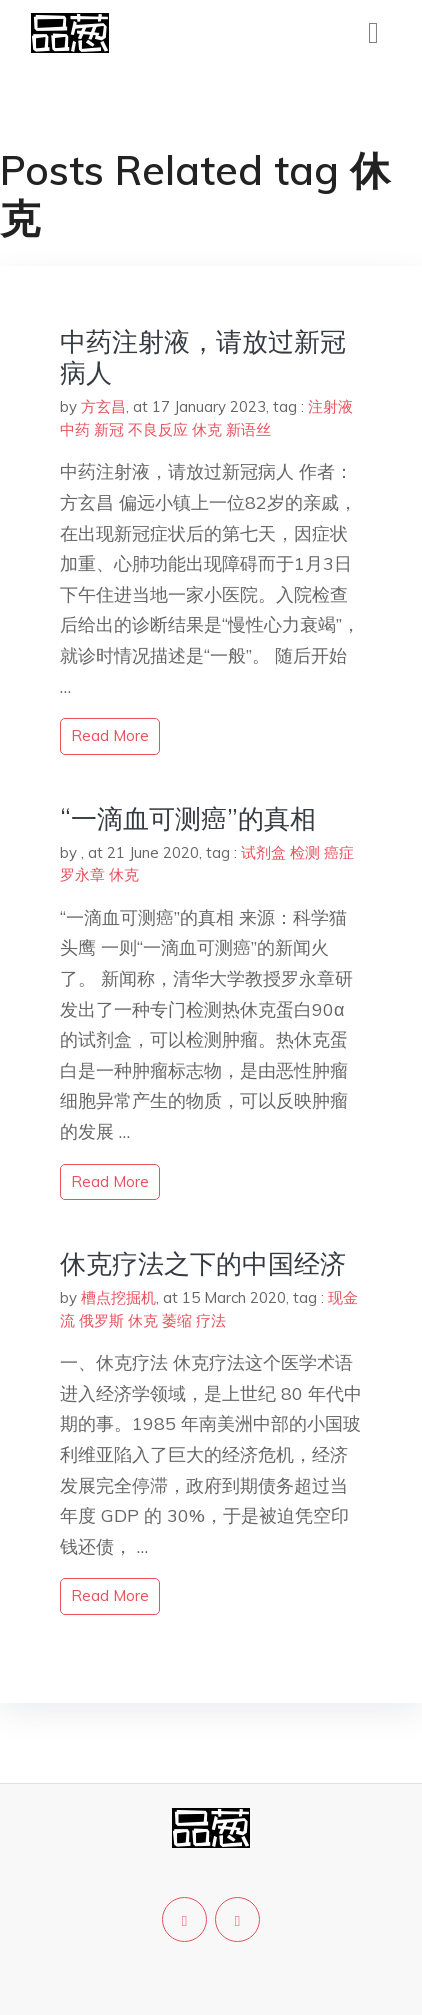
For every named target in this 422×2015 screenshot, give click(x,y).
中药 (75, 429)
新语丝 (248, 429)
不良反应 (158, 429)
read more (110, 735)
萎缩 (177, 1320)
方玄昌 (103, 406)
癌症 (339, 852)
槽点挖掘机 (118, 1297)
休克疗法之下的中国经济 (203, 1263)
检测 (305, 852)
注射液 (330, 406)
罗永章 (82, 874)
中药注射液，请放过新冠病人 (203, 357)
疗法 (211, 1320)
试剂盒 (263, 852)
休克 (207, 429)
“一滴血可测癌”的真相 (188, 818)
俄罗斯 (101, 1320)
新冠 (109, 429)
